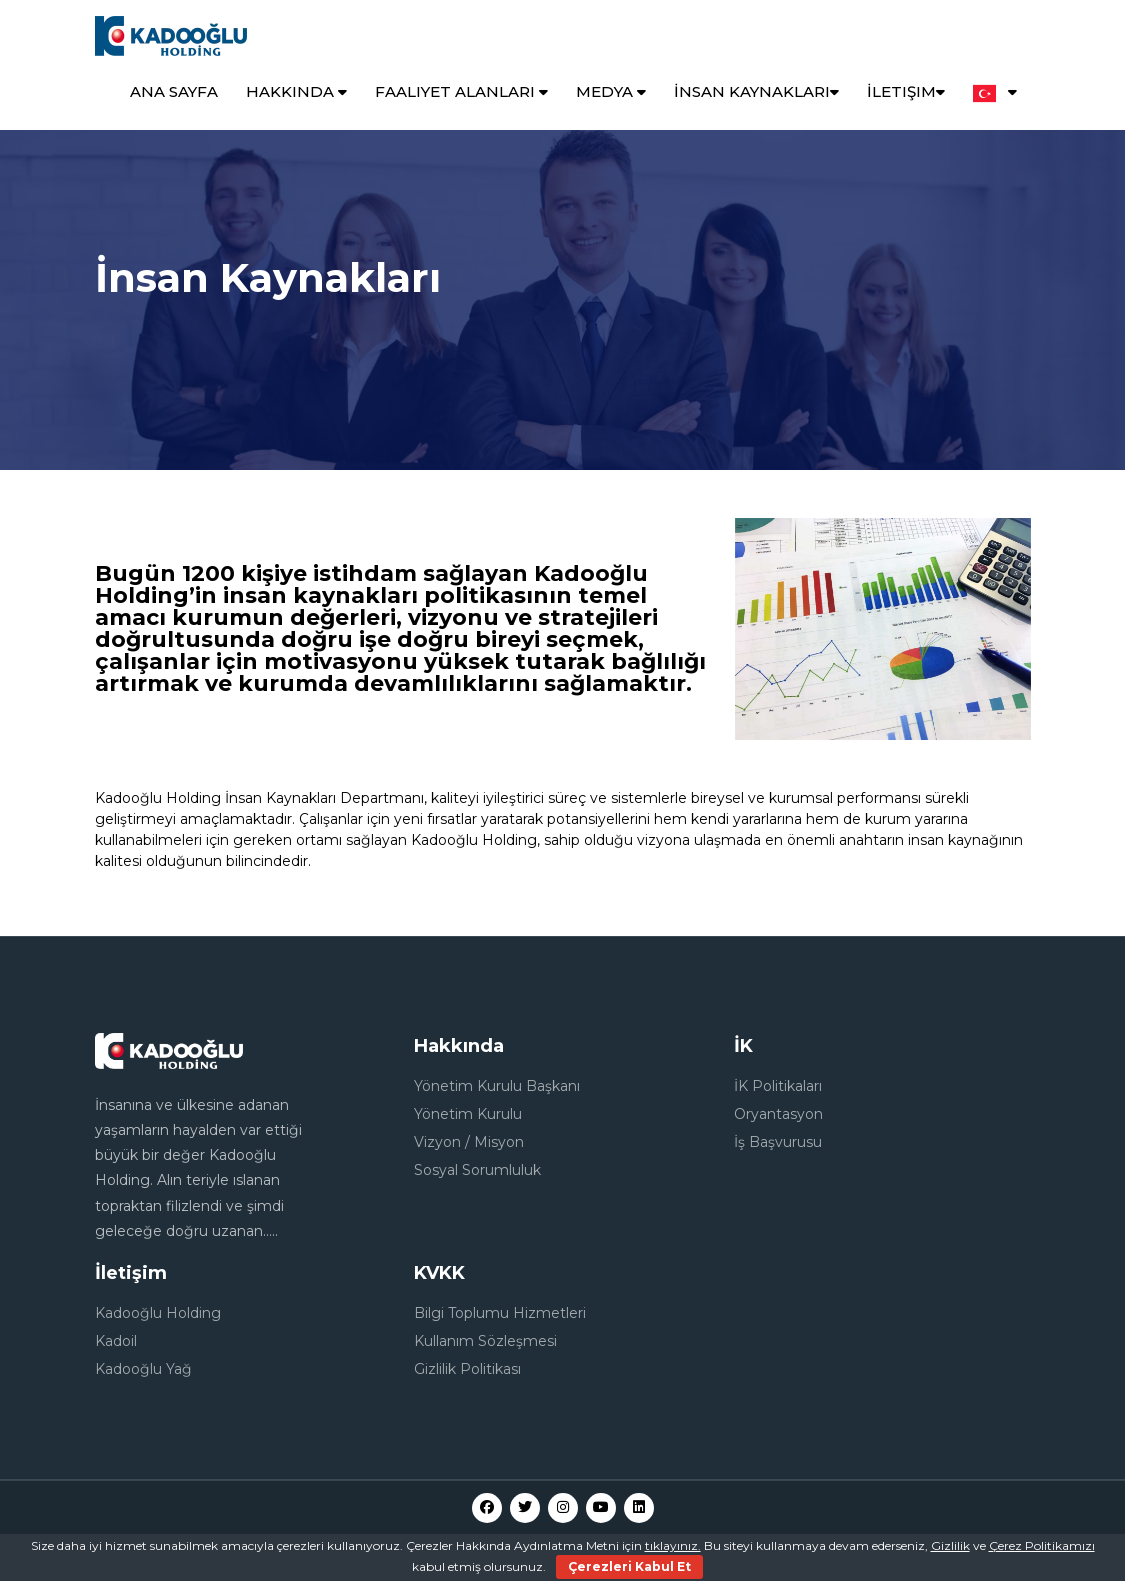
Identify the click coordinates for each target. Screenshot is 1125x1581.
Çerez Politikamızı (1042, 1545)
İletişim (906, 91)
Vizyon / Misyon (469, 1142)
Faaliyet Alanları (461, 91)
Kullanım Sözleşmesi (485, 1341)
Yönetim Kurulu (468, 1114)
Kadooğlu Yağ (143, 1369)
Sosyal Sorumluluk (477, 1170)
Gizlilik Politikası (467, 1369)
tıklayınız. (673, 1545)
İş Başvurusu (778, 1142)
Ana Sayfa (174, 91)
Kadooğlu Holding (158, 1313)
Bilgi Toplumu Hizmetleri (500, 1313)
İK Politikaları (778, 1086)
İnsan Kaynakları (756, 91)
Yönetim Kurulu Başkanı (497, 1086)
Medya (611, 91)
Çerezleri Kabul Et (629, 1566)
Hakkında (296, 91)
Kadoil (116, 1341)
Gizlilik (950, 1545)
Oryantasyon (778, 1114)
